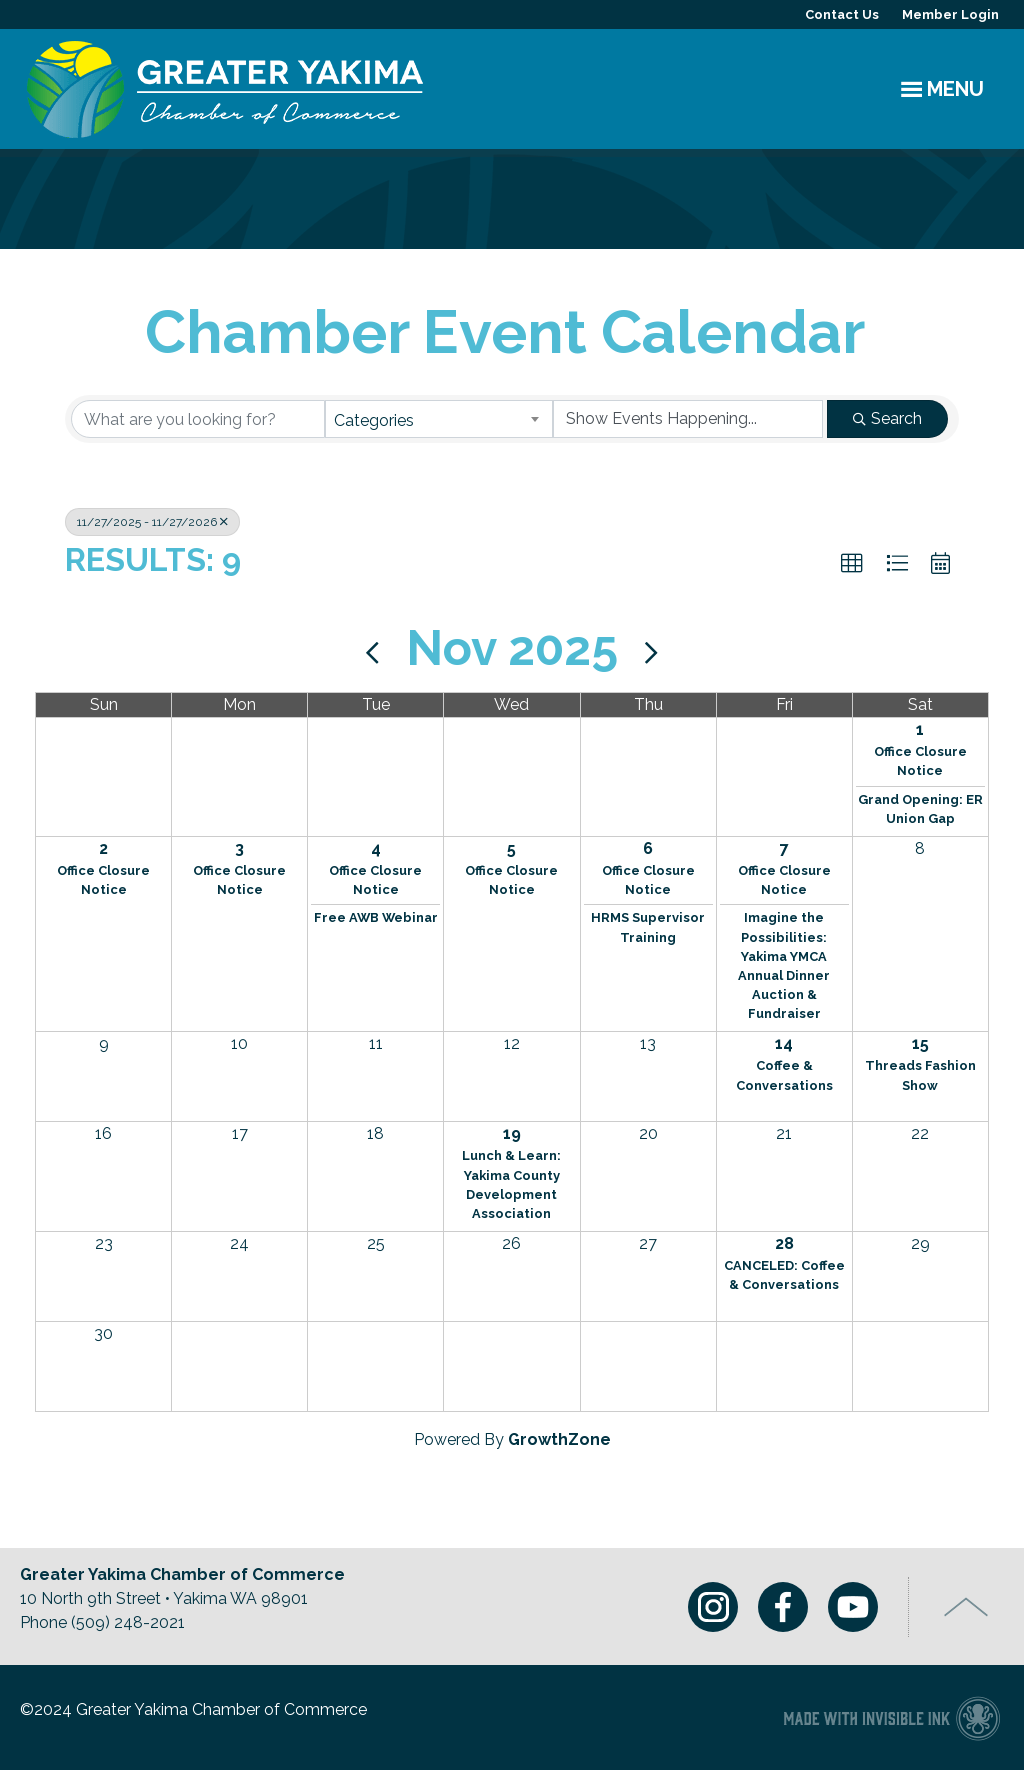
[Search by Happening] (688, 419)
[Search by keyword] (198, 419)
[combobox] (439, 419)
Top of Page (966, 1607)
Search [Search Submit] (887, 418)
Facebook (783, 1607)
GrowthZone (559, 1439)
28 (784, 1243)
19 (512, 1133)
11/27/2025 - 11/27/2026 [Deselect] (152, 522)
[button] (852, 564)
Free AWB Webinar (376, 917)
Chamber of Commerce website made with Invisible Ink (891, 1717)
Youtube (853, 1607)
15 (920, 1043)
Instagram (713, 1607)
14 (784, 1043)
